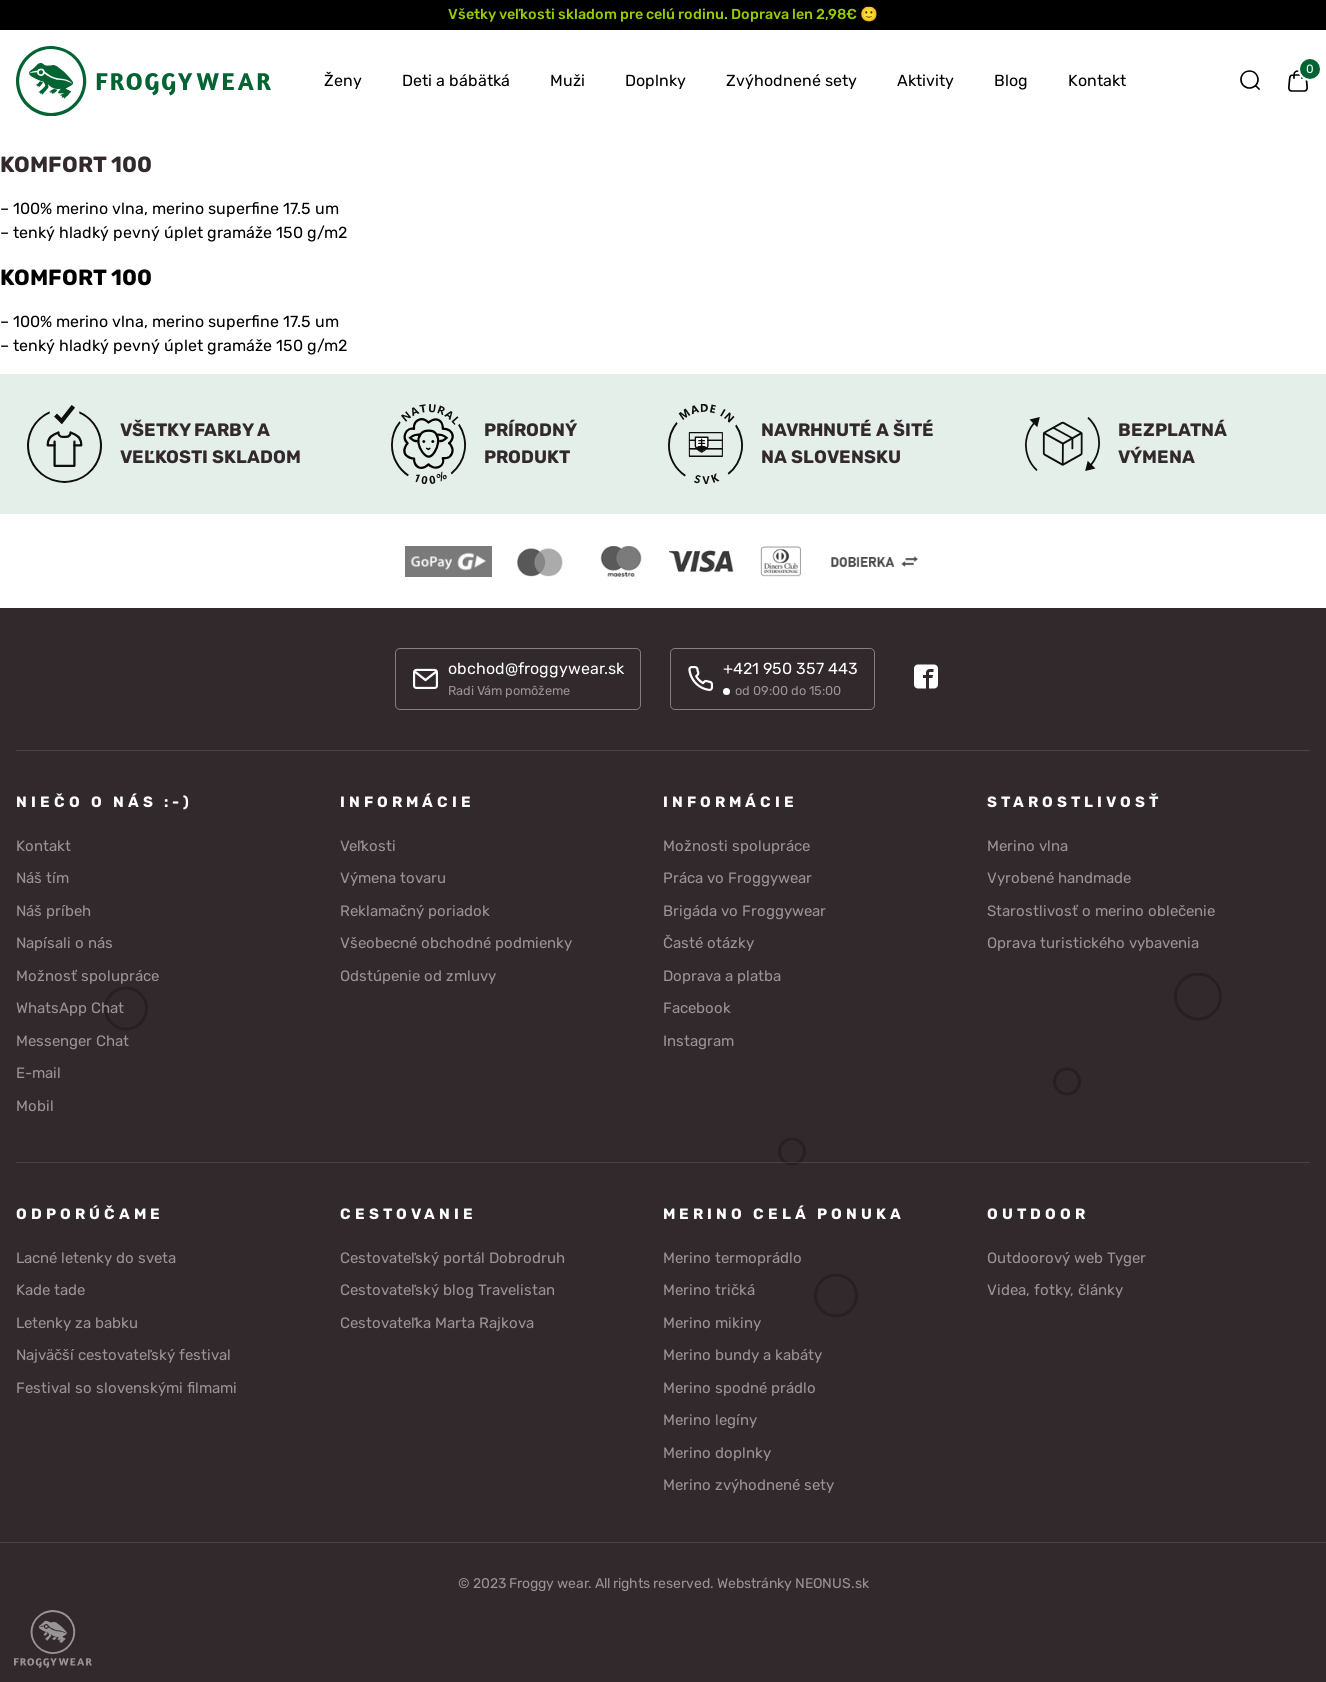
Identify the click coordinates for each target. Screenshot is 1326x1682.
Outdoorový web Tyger (1066, 1257)
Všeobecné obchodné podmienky (456, 942)
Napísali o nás (64, 942)
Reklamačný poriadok (415, 910)
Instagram (698, 1040)
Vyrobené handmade (1059, 877)
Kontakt (1097, 80)
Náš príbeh (53, 910)
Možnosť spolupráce (87, 975)
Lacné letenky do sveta (96, 1257)
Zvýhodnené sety (791, 80)
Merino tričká (709, 1289)
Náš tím (42, 877)
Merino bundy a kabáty (742, 1354)
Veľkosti (368, 845)
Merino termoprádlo (732, 1257)
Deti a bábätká (456, 80)
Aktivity (925, 80)
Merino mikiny (712, 1322)
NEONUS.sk (832, 1582)
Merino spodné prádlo (739, 1387)
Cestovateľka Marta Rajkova (437, 1322)
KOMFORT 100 (76, 277)
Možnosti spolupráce (736, 845)
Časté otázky (708, 942)
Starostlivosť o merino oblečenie (1101, 910)
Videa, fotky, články (1055, 1289)
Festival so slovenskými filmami (126, 1387)
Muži (567, 80)
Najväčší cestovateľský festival (123, 1354)
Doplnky (655, 80)
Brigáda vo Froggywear (744, 910)
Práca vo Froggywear (737, 877)
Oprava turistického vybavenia (1093, 942)
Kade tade (50, 1289)
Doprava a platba (722, 975)
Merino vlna (1027, 845)
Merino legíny (710, 1419)
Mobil (35, 1105)
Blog (1011, 80)
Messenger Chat (72, 1040)
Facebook (697, 1007)
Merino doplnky (717, 1452)
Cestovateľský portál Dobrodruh (452, 1257)
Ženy (343, 80)
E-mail (38, 1072)
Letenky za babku (77, 1322)
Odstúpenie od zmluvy (418, 975)
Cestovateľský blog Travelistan (447, 1289)
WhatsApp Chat (70, 1007)
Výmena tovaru (393, 877)
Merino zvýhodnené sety (748, 1484)
